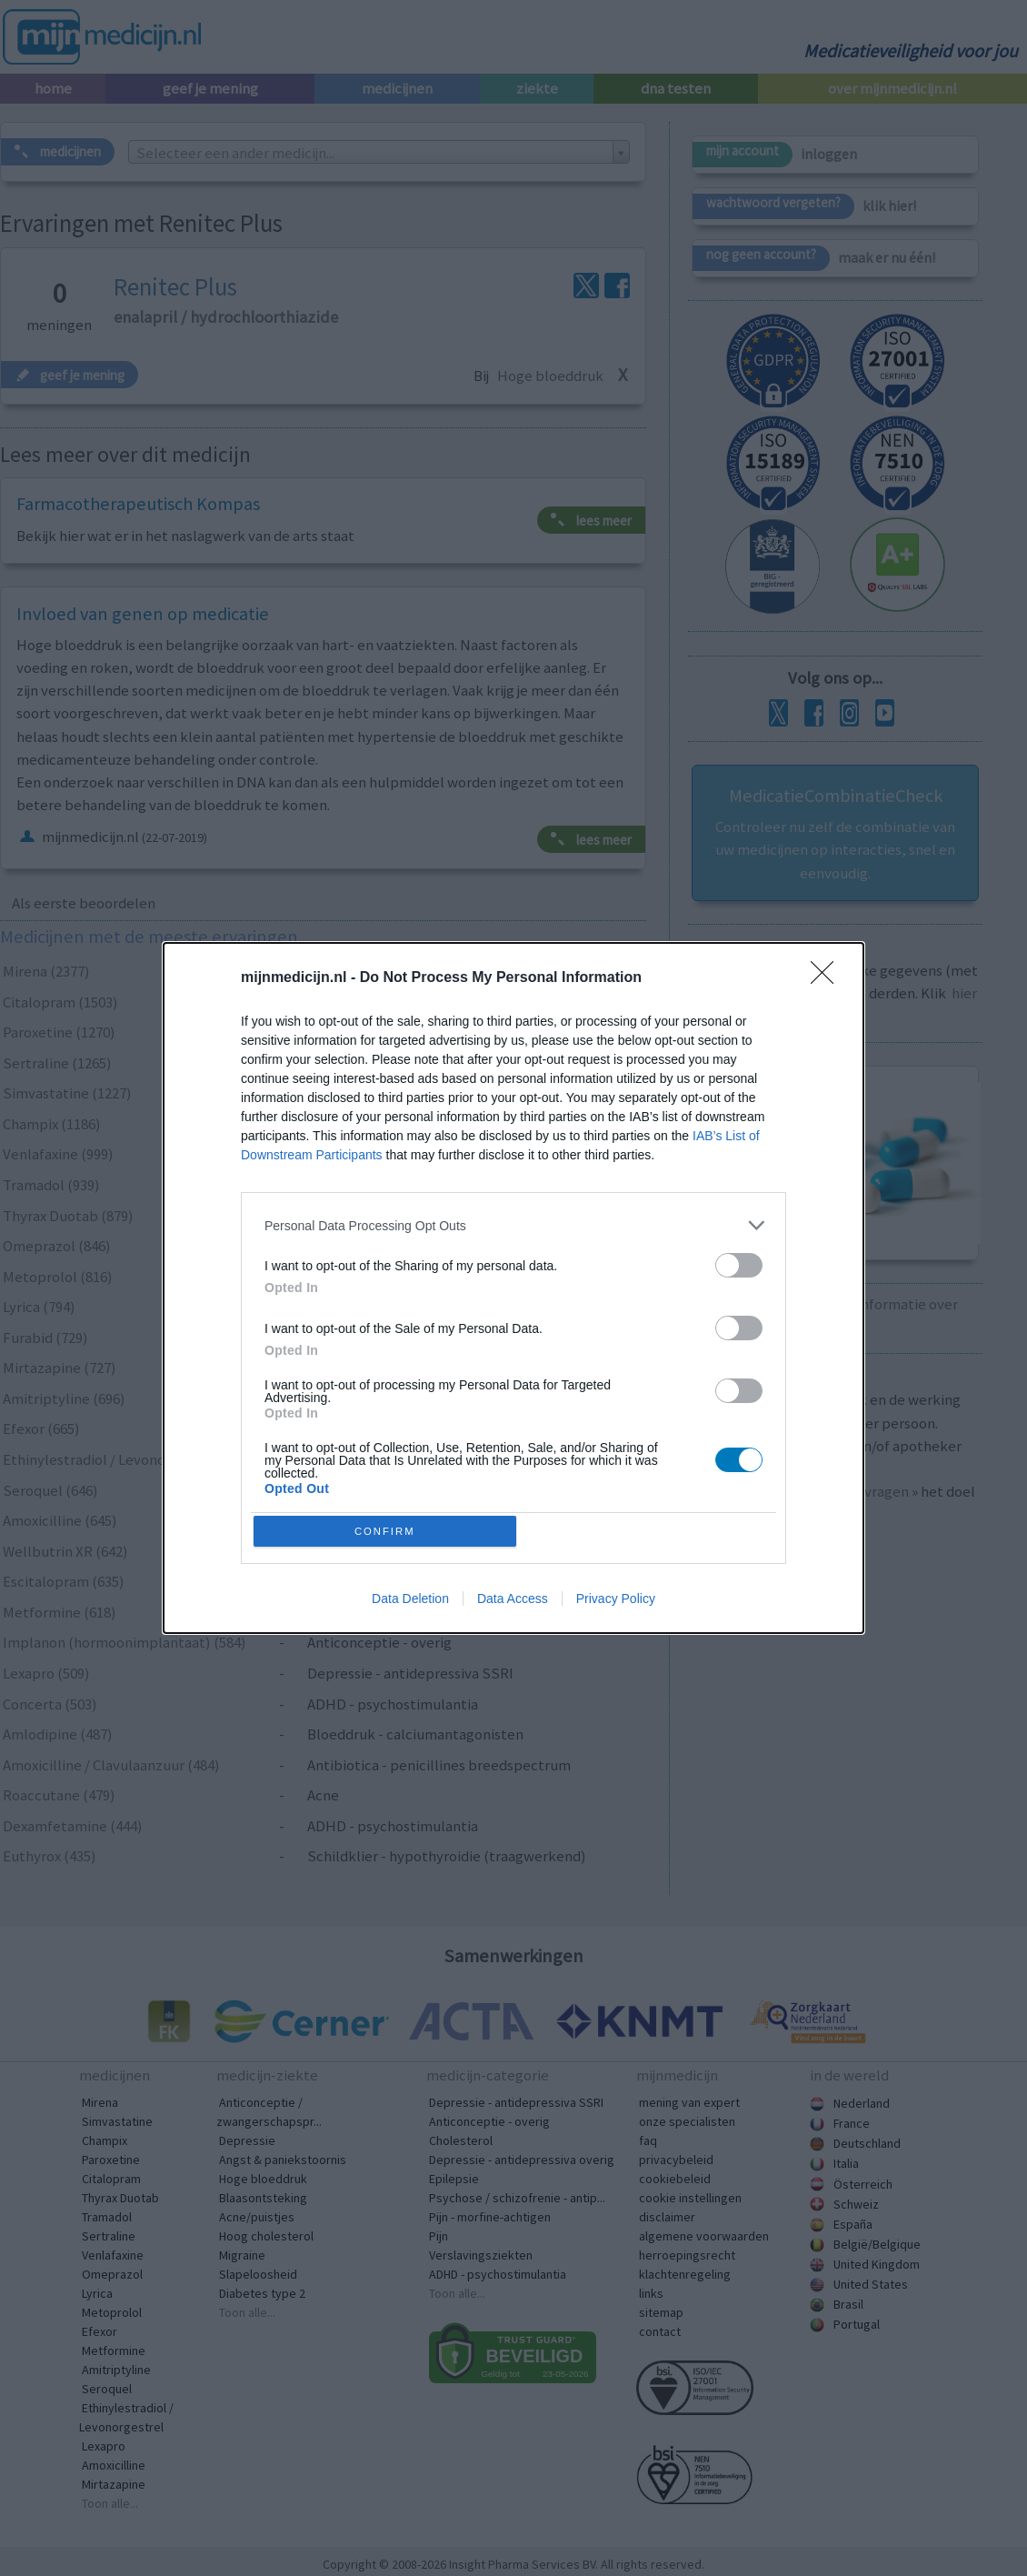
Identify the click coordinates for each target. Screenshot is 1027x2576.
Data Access (512, 1602)
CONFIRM (388, 1531)
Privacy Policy (615, 1602)
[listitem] (513, 1222)
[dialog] (513, 1288)
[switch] (739, 1262)
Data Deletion (410, 1602)
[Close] (828, 975)
